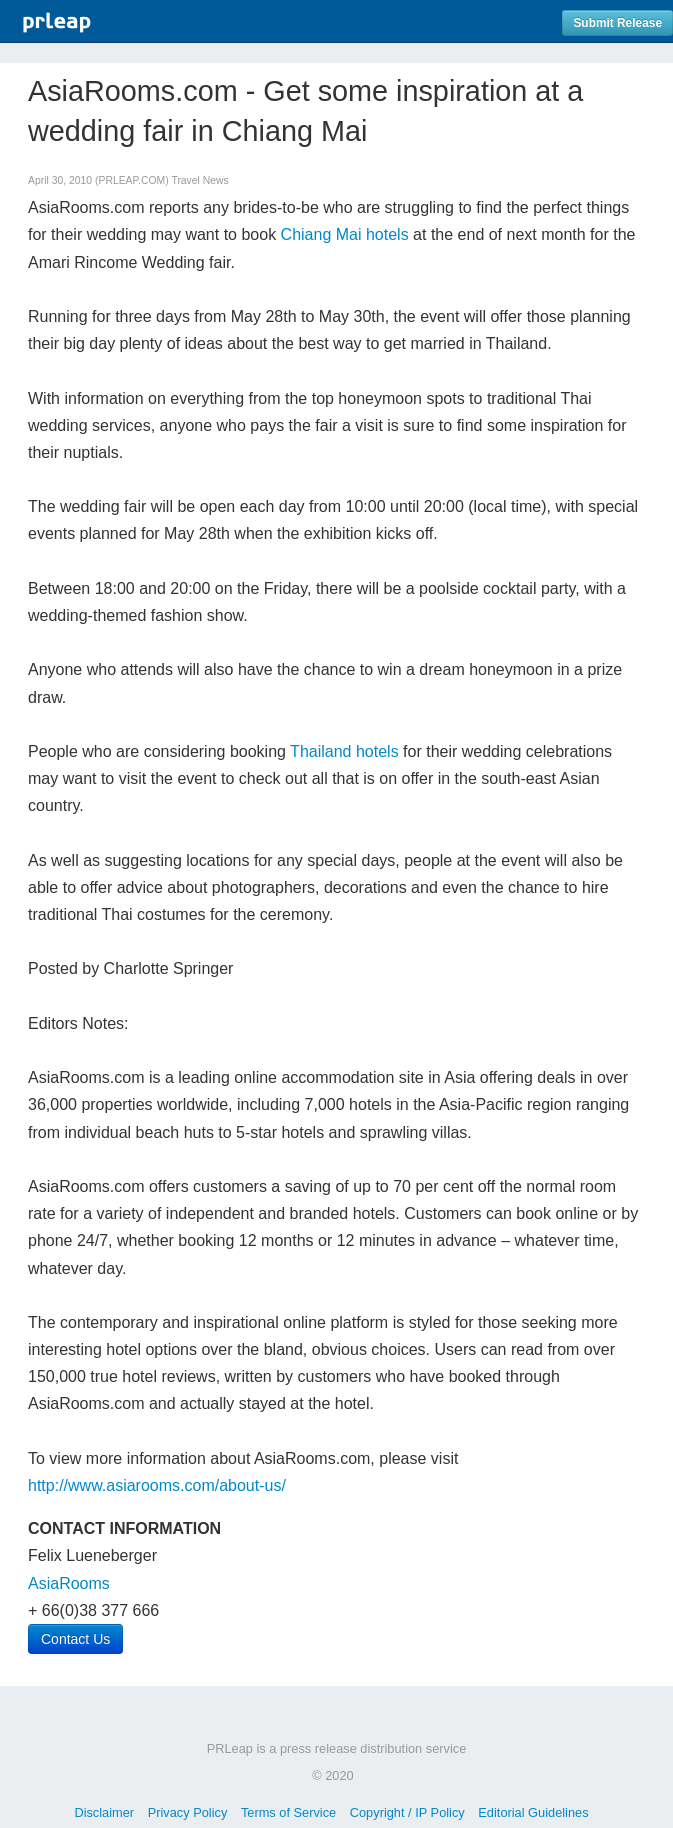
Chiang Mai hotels (345, 234)
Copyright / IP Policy (407, 1812)
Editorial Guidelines (533, 1812)
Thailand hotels (344, 751)
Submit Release (617, 23)
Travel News (199, 180)
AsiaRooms (69, 1583)
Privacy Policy (188, 1812)
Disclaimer (104, 1812)
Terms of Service (288, 1812)
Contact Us (75, 1639)
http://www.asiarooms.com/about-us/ (157, 1485)
